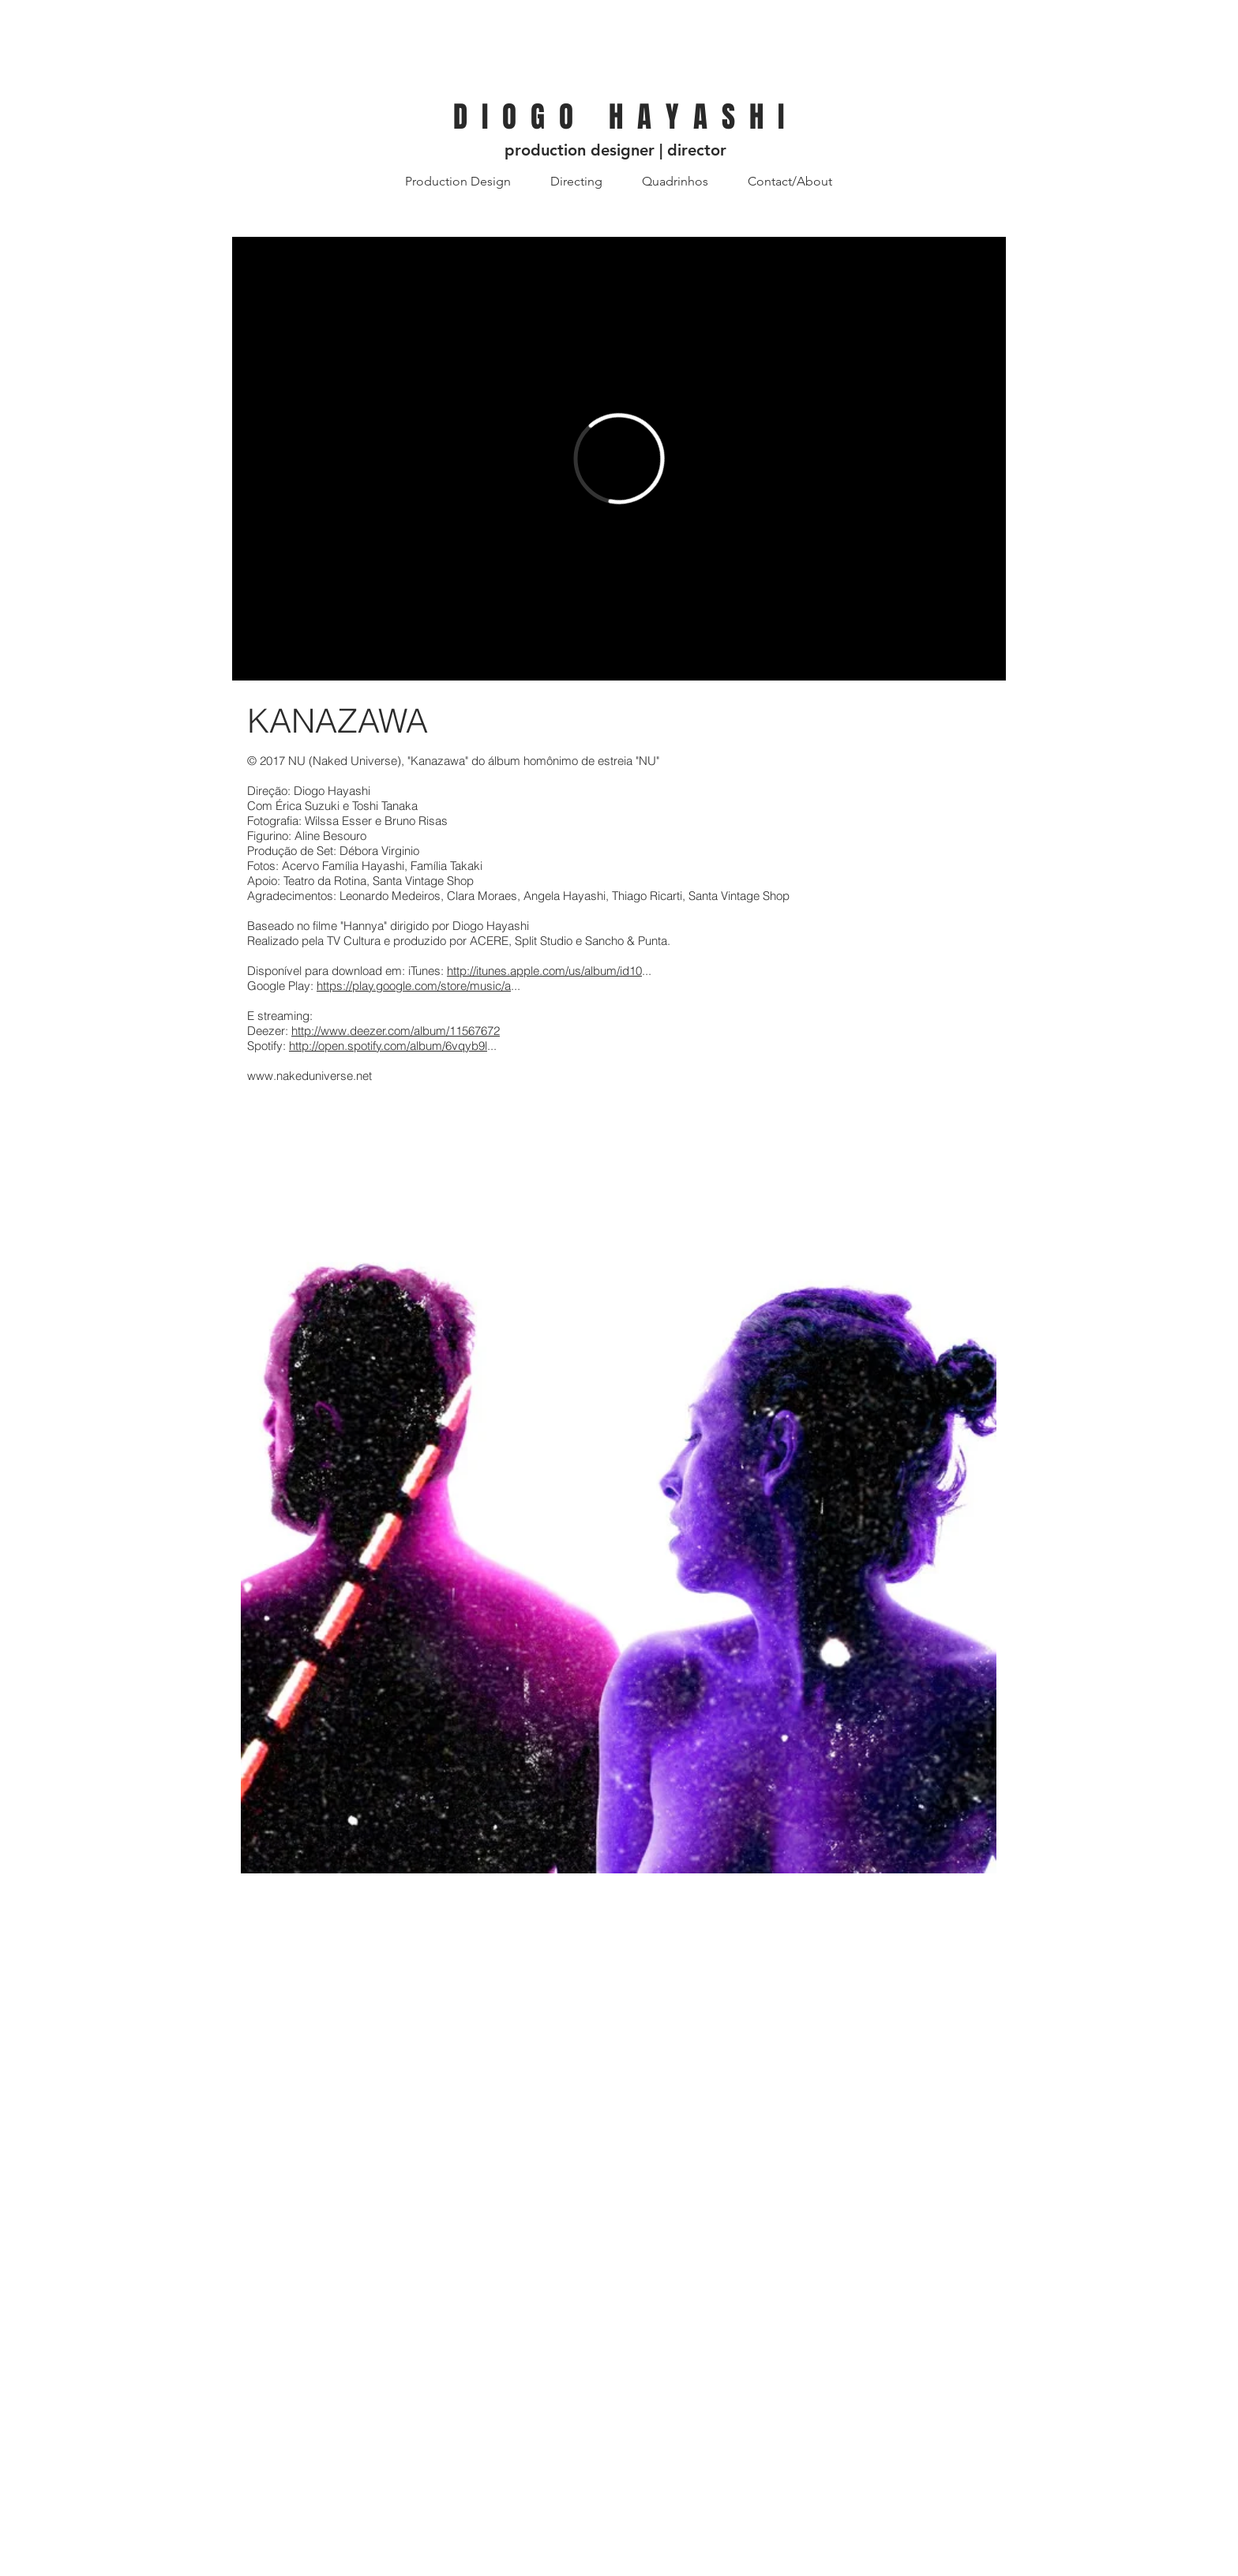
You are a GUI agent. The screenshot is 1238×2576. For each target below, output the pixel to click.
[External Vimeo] (619, 459)
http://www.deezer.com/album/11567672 (395, 1030)
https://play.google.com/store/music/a (414, 985)
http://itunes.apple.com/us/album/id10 (544, 970)
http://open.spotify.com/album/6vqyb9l (388, 1045)
